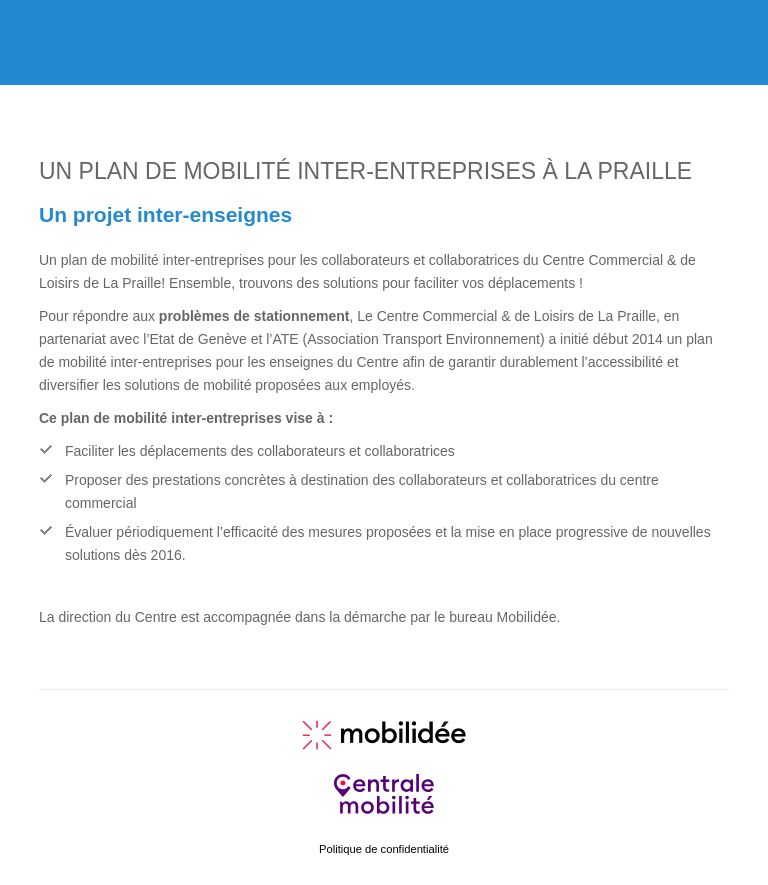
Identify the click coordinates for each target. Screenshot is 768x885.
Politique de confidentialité (384, 849)
